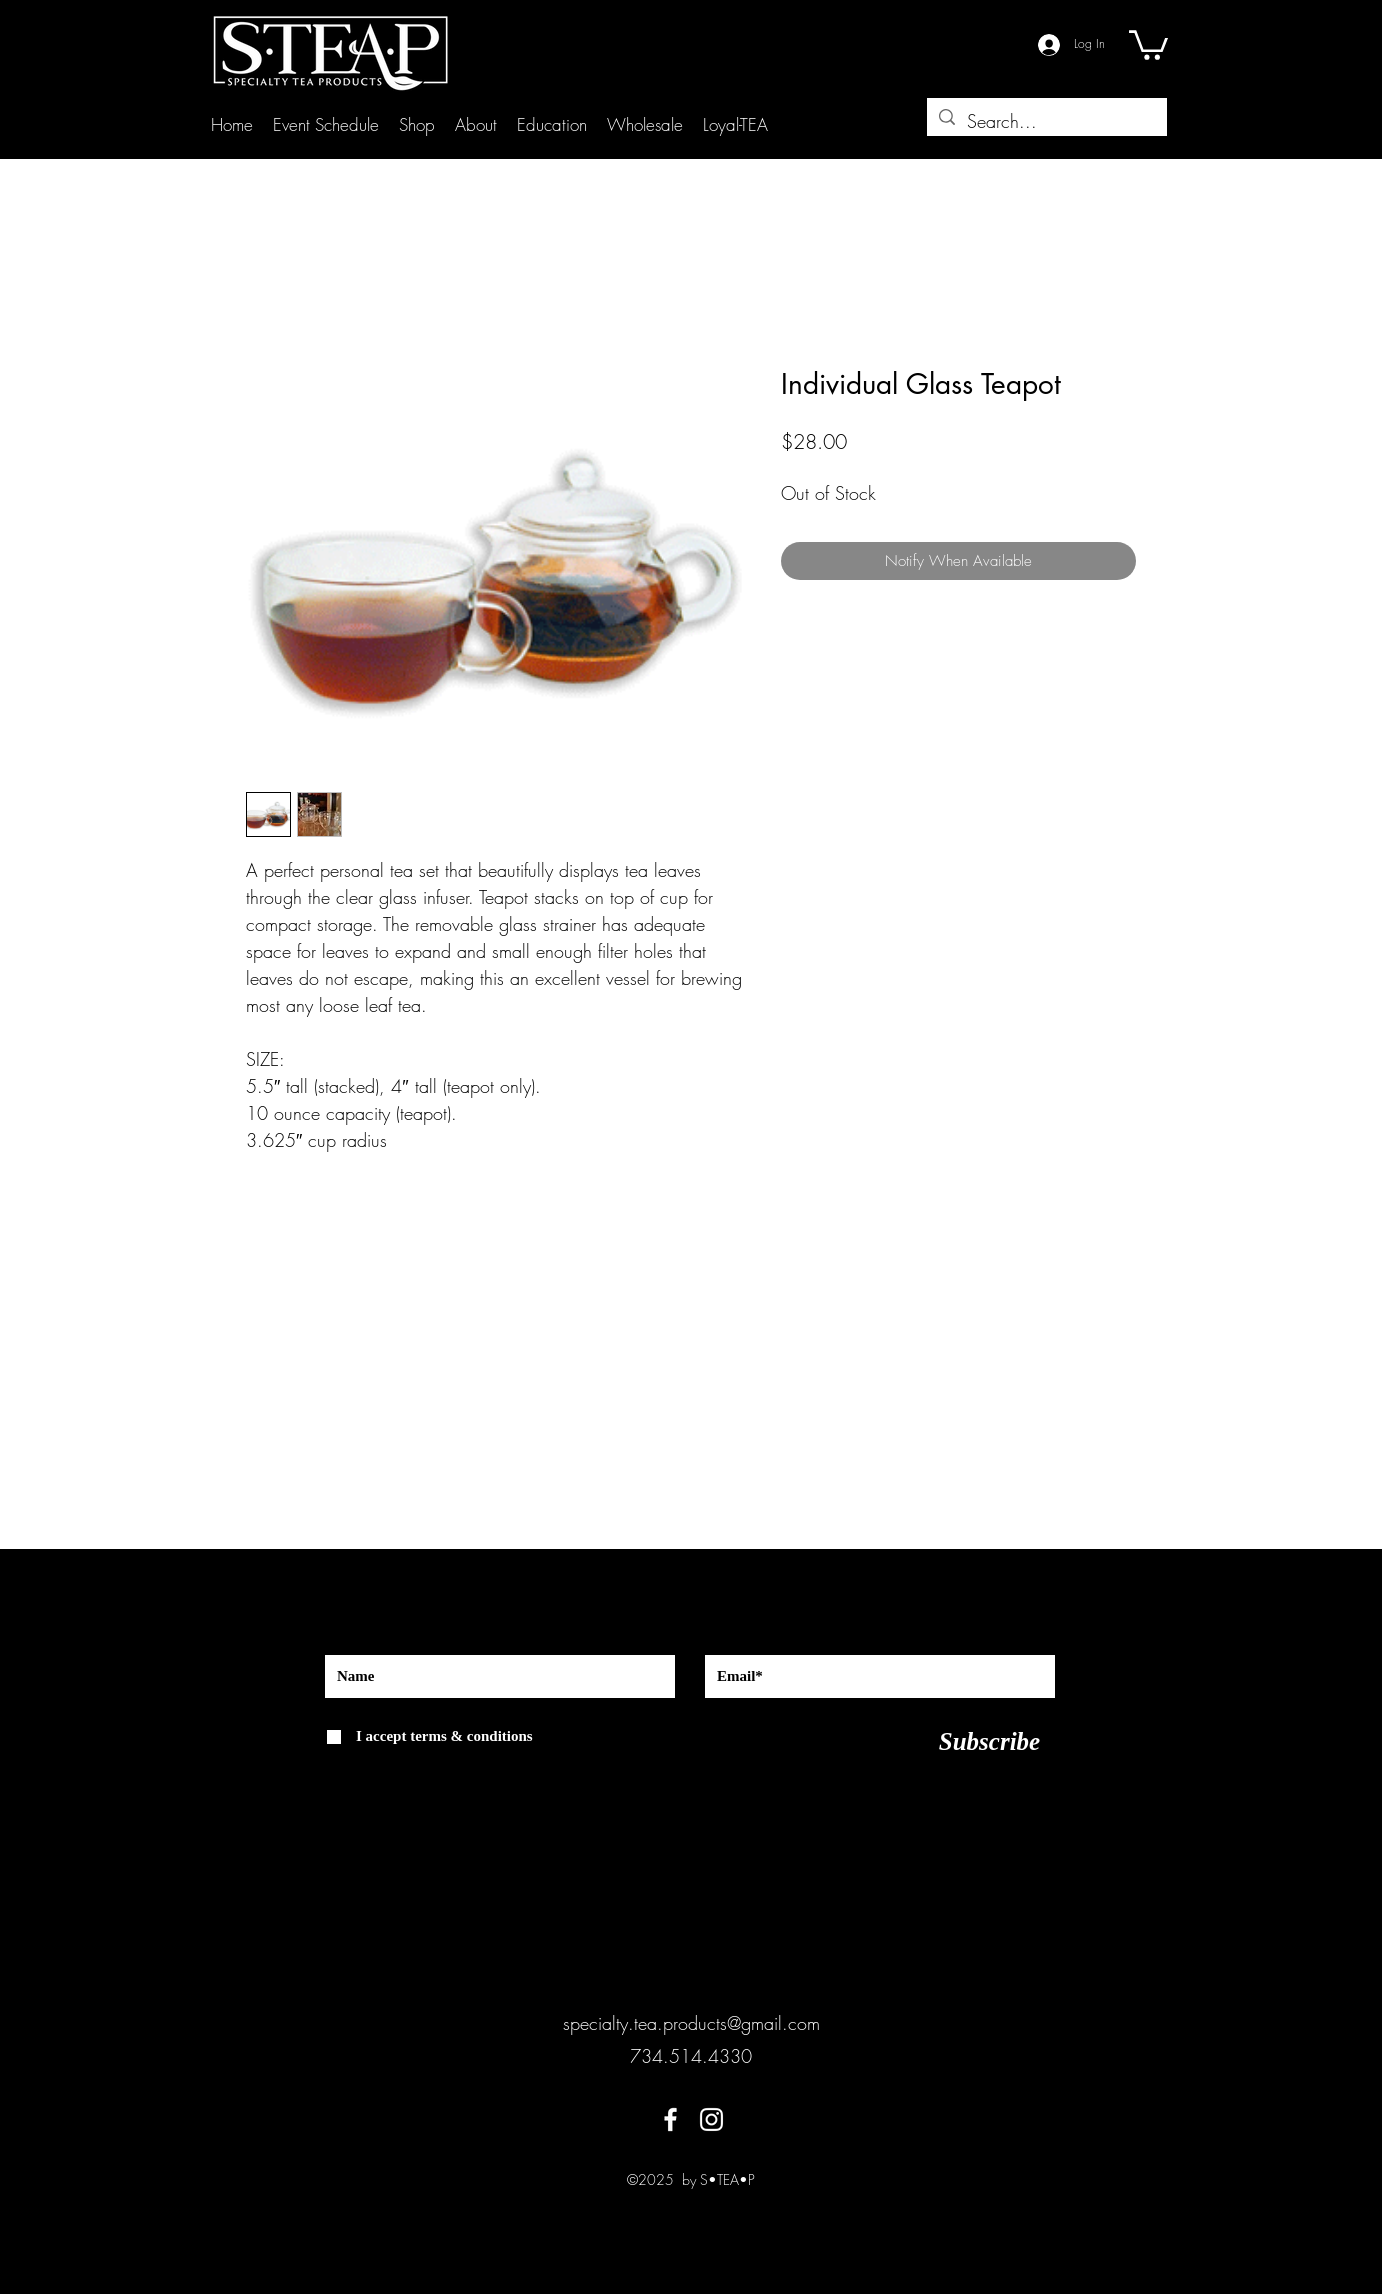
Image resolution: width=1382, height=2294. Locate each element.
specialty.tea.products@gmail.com (691, 2023)
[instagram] (711, 2119)
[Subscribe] (989, 1742)
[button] (1148, 43)
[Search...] (1046, 122)
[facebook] (670, 2119)
